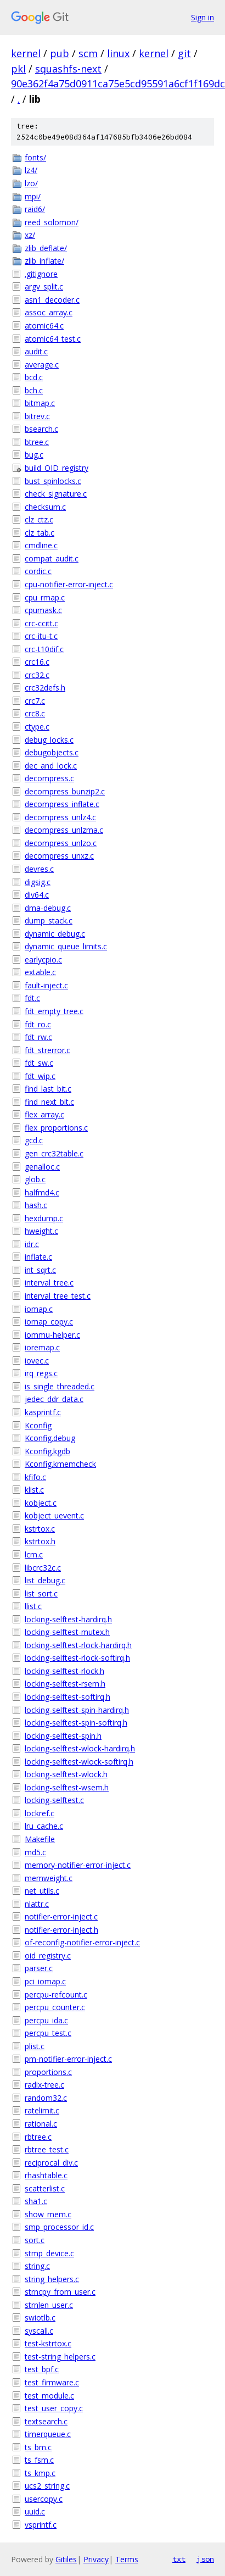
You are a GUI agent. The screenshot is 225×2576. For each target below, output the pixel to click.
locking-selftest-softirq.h (67, 1697)
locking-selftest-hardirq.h (68, 1619)
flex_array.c (44, 1114)
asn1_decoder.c (52, 299)
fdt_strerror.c (47, 1050)
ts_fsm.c (39, 2460)
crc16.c (37, 661)
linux (118, 53)
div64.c (37, 894)
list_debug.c (45, 1580)
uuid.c (35, 2511)
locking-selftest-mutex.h (67, 1632)
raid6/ (35, 209)
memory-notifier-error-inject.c (78, 1865)
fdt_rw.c (38, 1037)
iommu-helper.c (52, 1334)
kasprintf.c (43, 1412)
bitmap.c (40, 403)
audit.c (36, 351)
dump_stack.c (48, 920)
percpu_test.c (48, 2033)
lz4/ (31, 170)
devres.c (39, 869)
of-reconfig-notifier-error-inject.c (82, 1942)
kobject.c (41, 1503)
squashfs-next (68, 68)
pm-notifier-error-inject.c (68, 2059)
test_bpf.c (42, 2369)
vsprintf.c (41, 2524)
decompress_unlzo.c (61, 843)
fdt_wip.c (40, 1076)
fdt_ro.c (38, 1024)
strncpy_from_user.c (60, 2291)
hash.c (36, 1205)
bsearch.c (41, 429)
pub (59, 53)
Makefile (40, 1839)
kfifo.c (35, 1477)
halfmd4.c (42, 1192)
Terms (126, 2559)
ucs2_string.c (47, 2485)
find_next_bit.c (49, 1102)
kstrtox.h (40, 1541)
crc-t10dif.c (44, 649)
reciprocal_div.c (51, 2162)
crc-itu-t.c (41, 636)
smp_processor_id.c (59, 2227)
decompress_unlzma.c (64, 830)
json (205, 2559)
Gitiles (66, 2559)
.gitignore (41, 274)
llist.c (33, 1606)
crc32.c (37, 675)
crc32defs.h (45, 687)
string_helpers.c (52, 2279)
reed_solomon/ (51, 222)
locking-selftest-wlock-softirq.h (79, 1761)
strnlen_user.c (49, 2305)
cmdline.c (41, 545)
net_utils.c (42, 1890)
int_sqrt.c (40, 1270)
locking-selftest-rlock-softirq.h (77, 1658)
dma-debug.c (48, 908)
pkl (18, 68)
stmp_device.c (49, 2253)
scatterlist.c (45, 2188)
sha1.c (36, 2201)
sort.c (34, 2240)
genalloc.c (42, 1166)
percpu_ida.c (46, 2020)
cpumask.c (43, 610)
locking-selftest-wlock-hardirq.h (80, 1748)
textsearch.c (46, 2421)
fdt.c (32, 998)
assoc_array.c (48, 312)
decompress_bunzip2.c (65, 791)
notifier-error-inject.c (61, 1916)
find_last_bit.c (48, 1088)
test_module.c (49, 2395)
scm (88, 53)
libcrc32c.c (43, 1567)
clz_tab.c (39, 532)
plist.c (34, 2046)
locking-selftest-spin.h (63, 1736)
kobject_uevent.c (54, 1515)
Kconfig (38, 1425)
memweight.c (48, 1878)
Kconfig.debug (50, 1438)
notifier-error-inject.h (61, 1929)
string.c (37, 2266)
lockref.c (39, 1813)
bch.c (34, 390)
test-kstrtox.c (48, 2343)
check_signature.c (56, 493)
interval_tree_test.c (58, 1295)
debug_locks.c (49, 740)
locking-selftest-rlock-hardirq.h (78, 1645)
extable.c (40, 972)
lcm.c (34, 1554)
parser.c (39, 1968)
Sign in (202, 17)
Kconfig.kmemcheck (60, 1464)
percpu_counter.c (55, 2007)
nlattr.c (37, 1904)
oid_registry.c (48, 1955)
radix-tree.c (44, 2084)
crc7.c (35, 701)
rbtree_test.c (47, 2149)
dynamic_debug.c (55, 933)
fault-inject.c (46, 985)
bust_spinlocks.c (53, 481)
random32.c (46, 2098)
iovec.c (37, 1360)
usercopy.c (44, 2499)
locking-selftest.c (54, 1800)
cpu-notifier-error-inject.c (69, 584)
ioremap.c (42, 1347)
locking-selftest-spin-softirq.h (76, 1722)
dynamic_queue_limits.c (66, 946)
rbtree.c (38, 2137)
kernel (26, 53)
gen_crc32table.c (54, 1153)
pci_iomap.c (45, 1981)
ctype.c (37, 726)
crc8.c (35, 713)
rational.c (41, 2123)
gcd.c (34, 1140)
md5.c (35, 1852)
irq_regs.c (41, 1373)
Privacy (96, 2559)
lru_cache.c (44, 1826)
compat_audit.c (51, 558)
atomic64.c (44, 325)
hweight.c (41, 1231)
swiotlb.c (40, 2317)
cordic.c (38, 571)
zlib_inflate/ (44, 260)
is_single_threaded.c (59, 1386)
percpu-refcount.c (56, 1994)
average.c (42, 364)
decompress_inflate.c (62, 804)
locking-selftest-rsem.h (65, 1683)
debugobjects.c (51, 752)
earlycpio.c (43, 959)
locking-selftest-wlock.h (66, 1774)
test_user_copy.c (54, 2408)
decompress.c (49, 778)
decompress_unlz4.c (60, 817)
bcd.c (34, 377)
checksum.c (45, 507)
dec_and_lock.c (51, 765)
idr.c (32, 1244)
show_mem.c (48, 2214)
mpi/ (33, 196)
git (184, 53)
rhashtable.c (46, 2175)
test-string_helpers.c (60, 2356)
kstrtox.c (40, 1528)
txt (178, 2559)
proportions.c (48, 2072)
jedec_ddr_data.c (54, 1399)
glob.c (35, 1179)
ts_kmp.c (40, 2473)
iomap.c (39, 1309)
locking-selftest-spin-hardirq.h (77, 1710)
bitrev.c (37, 416)
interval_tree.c (49, 1282)
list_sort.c (41, 1593)
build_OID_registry (56, 468)
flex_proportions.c (56, 1127)
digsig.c (37, 882)
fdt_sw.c (39, 1063)
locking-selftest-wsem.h (67, 1787)
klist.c (34, 1489)
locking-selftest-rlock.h (64, 1671)
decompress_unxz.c (59, 855)
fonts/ (35, 157)
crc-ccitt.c (41, 623)
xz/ (30, 235)
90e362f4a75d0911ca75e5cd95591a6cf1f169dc (118, 83)
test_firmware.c (52, 2382)
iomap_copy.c (49, 1321)
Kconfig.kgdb (47, 1451)
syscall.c (39, 2330)
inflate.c (38, 1256)
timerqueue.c (48, 2434)
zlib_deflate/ (46, 248)
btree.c (37, 442)
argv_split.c (44, 286)
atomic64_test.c (53, 338)
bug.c (34, 454)
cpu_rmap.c (45, 597)
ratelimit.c (42, 2110)
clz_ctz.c (39, 519)
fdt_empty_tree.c (54, 1011)
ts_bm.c (38, 2447)
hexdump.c (44, 1218)
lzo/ (31, 183)
